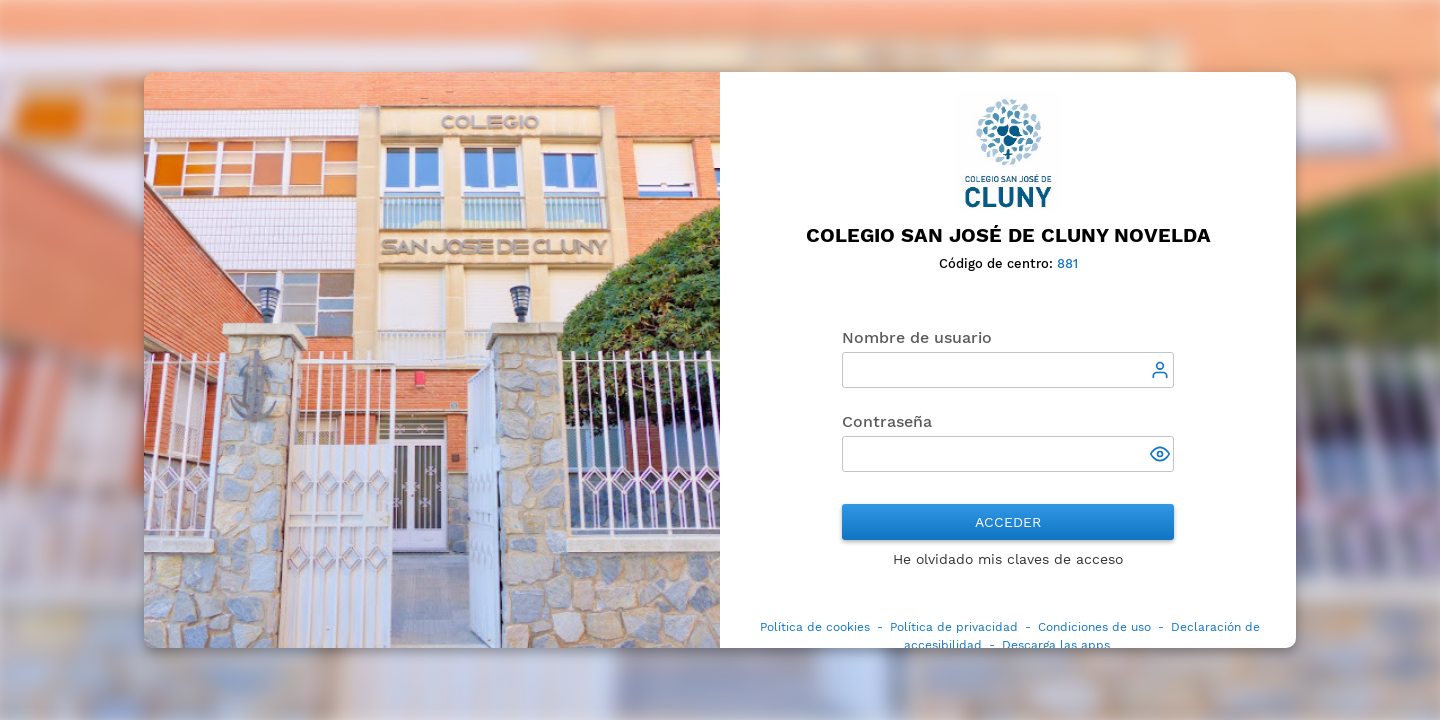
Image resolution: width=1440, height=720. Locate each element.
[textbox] (1008, 370)
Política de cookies (815, 627)
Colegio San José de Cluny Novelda (1008, 235)
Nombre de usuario (917, 337)
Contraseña (887, 421)
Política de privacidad (954, 627)
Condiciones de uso (1094, 627)
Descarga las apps (1056, 645)
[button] (1162, 456)
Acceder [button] (1008, 522)
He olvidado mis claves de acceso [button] (1008, 559)
